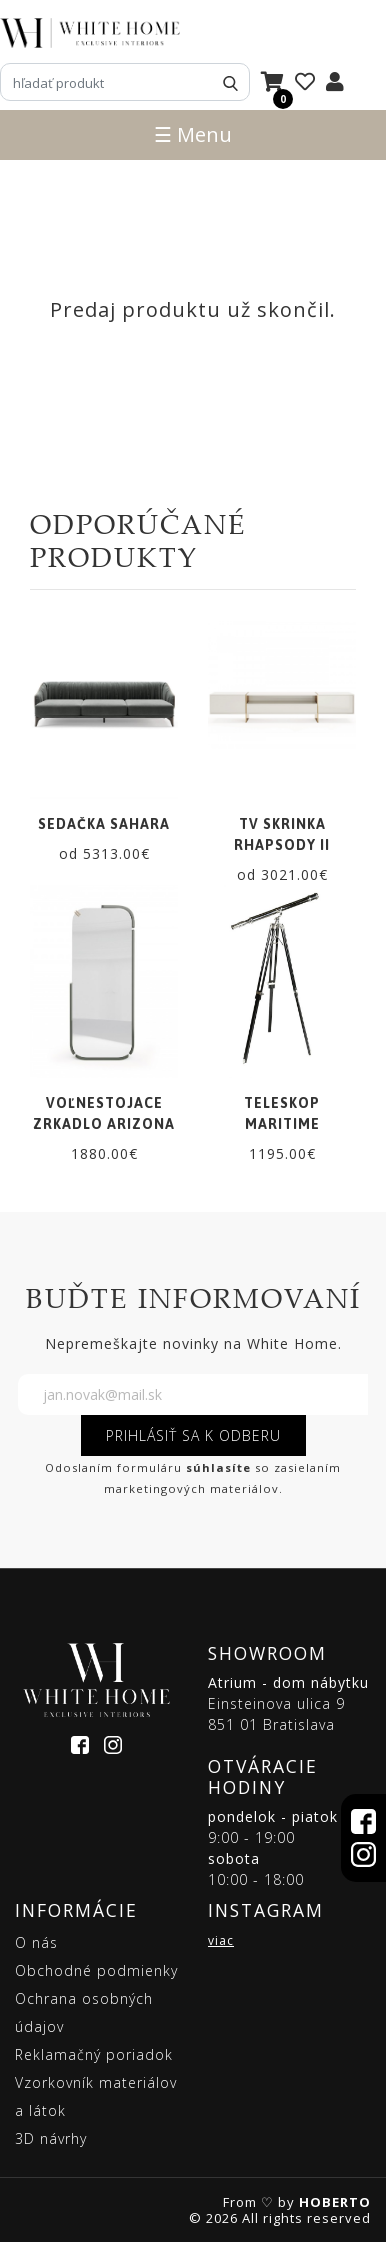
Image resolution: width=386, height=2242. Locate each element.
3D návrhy (51, 2138)
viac (221, 1940)
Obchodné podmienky (96, 1970)
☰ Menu (193, 134)
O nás (36, 1942)
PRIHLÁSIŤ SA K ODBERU (193, 1435)
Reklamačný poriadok (94, 2054)
